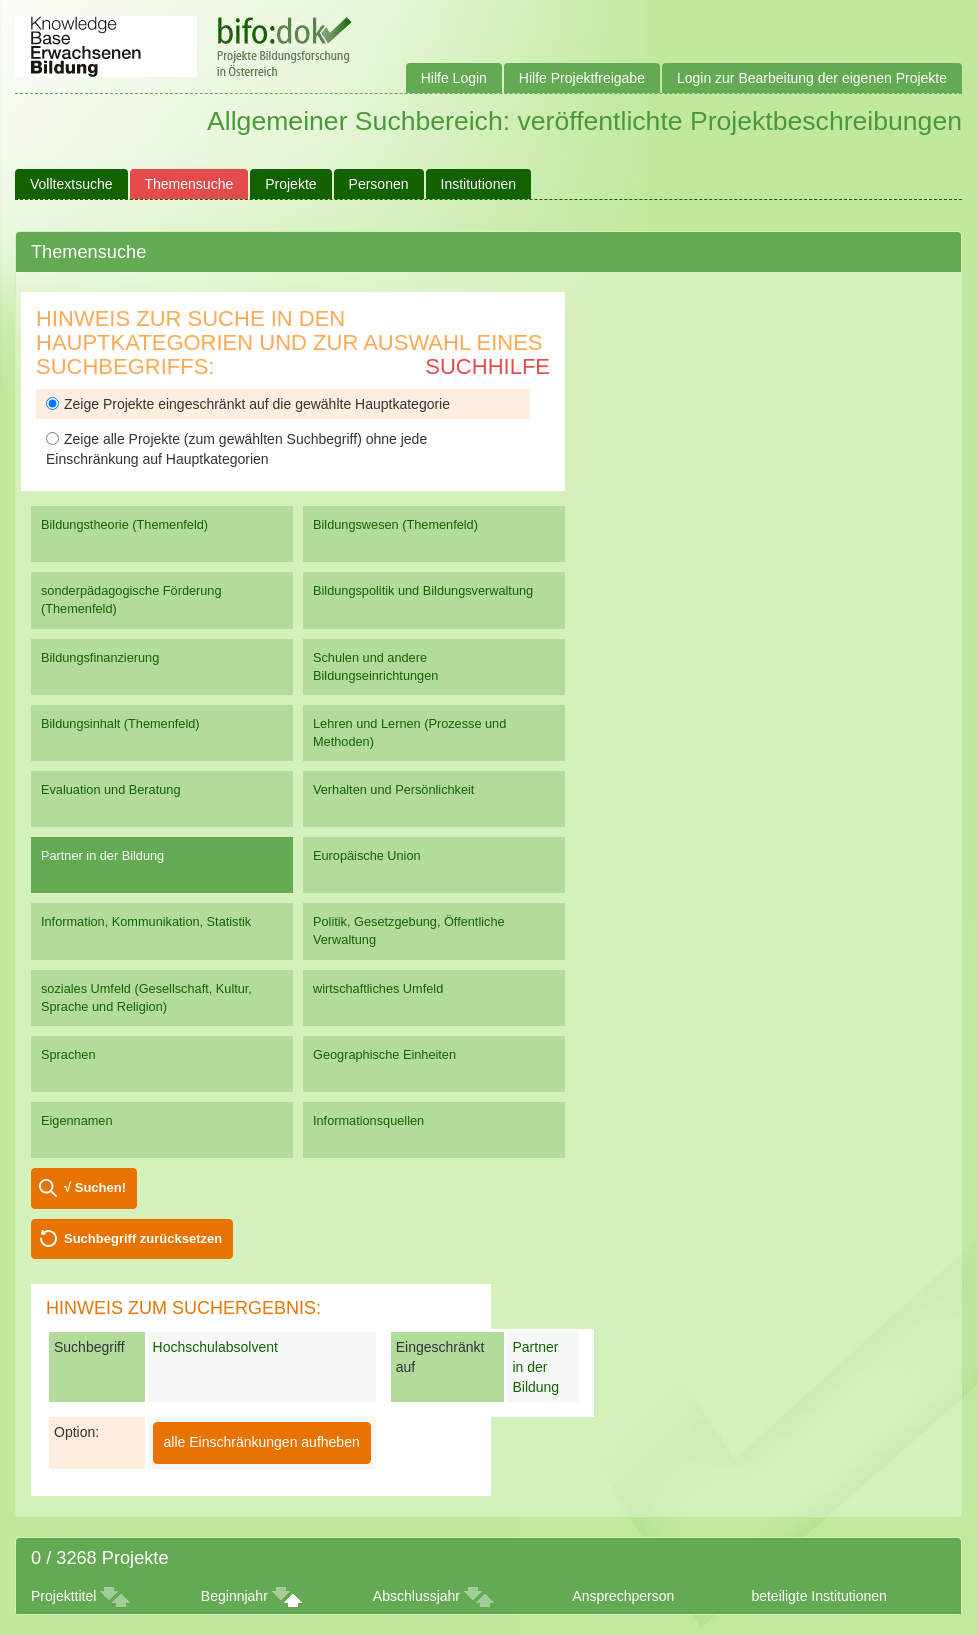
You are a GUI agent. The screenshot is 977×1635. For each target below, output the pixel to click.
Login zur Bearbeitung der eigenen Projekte (812, 78)
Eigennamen (77, 1120)
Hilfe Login (454, 78)
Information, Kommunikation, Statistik (146, 921)
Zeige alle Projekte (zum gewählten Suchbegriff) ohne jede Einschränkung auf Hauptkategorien (236, 449)
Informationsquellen (368, 1120)
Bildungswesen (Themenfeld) (395, 524)
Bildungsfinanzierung (100, 657)
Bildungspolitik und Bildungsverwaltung (423, 590)
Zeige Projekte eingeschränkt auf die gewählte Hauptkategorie (248, 404)
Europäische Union (367, 855)
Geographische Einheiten (384, 1054)
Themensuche (189, 184)
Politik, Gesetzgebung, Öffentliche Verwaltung (409, 930)
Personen (379, 184)
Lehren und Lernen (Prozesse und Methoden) (409, 732)
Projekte (290, 184)
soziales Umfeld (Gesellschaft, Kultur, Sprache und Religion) (146, 997)
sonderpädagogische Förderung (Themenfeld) (131, 599)
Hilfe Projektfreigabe (582, 78)
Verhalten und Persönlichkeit (393, 789)
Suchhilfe (487, 366)
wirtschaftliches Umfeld (378, 988)
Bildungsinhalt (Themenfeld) (120, 723)
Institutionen (479, 184)
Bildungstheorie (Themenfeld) (124, 524)
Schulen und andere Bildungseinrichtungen (375, 666)
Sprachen (68, 1054)
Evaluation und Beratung (110, 789)
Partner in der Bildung (102, 855)
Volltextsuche (71, 184)
